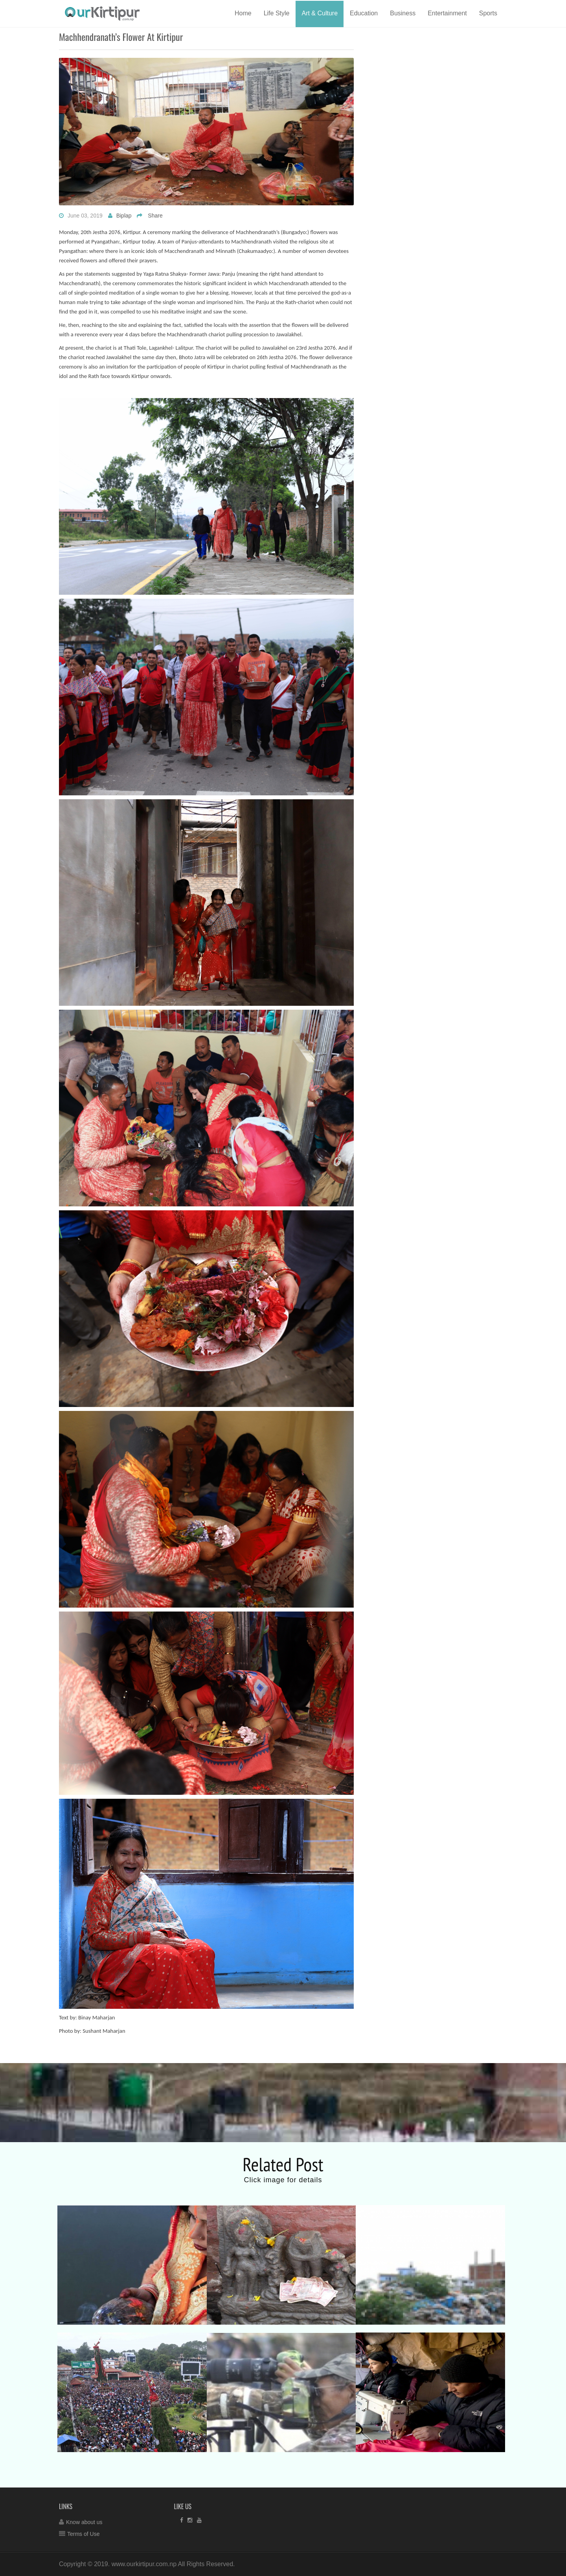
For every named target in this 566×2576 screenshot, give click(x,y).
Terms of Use (83, 2534)
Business (402, 13)
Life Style (277, 13)
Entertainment (447, 13)
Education (364, 13)
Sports (488, 13)
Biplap (124, 215)
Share (155, 215)
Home (243, 13)
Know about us (84, 2522)
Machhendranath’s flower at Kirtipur (121, 37)
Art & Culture (319, 13)
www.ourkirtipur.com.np (144, 2564)
